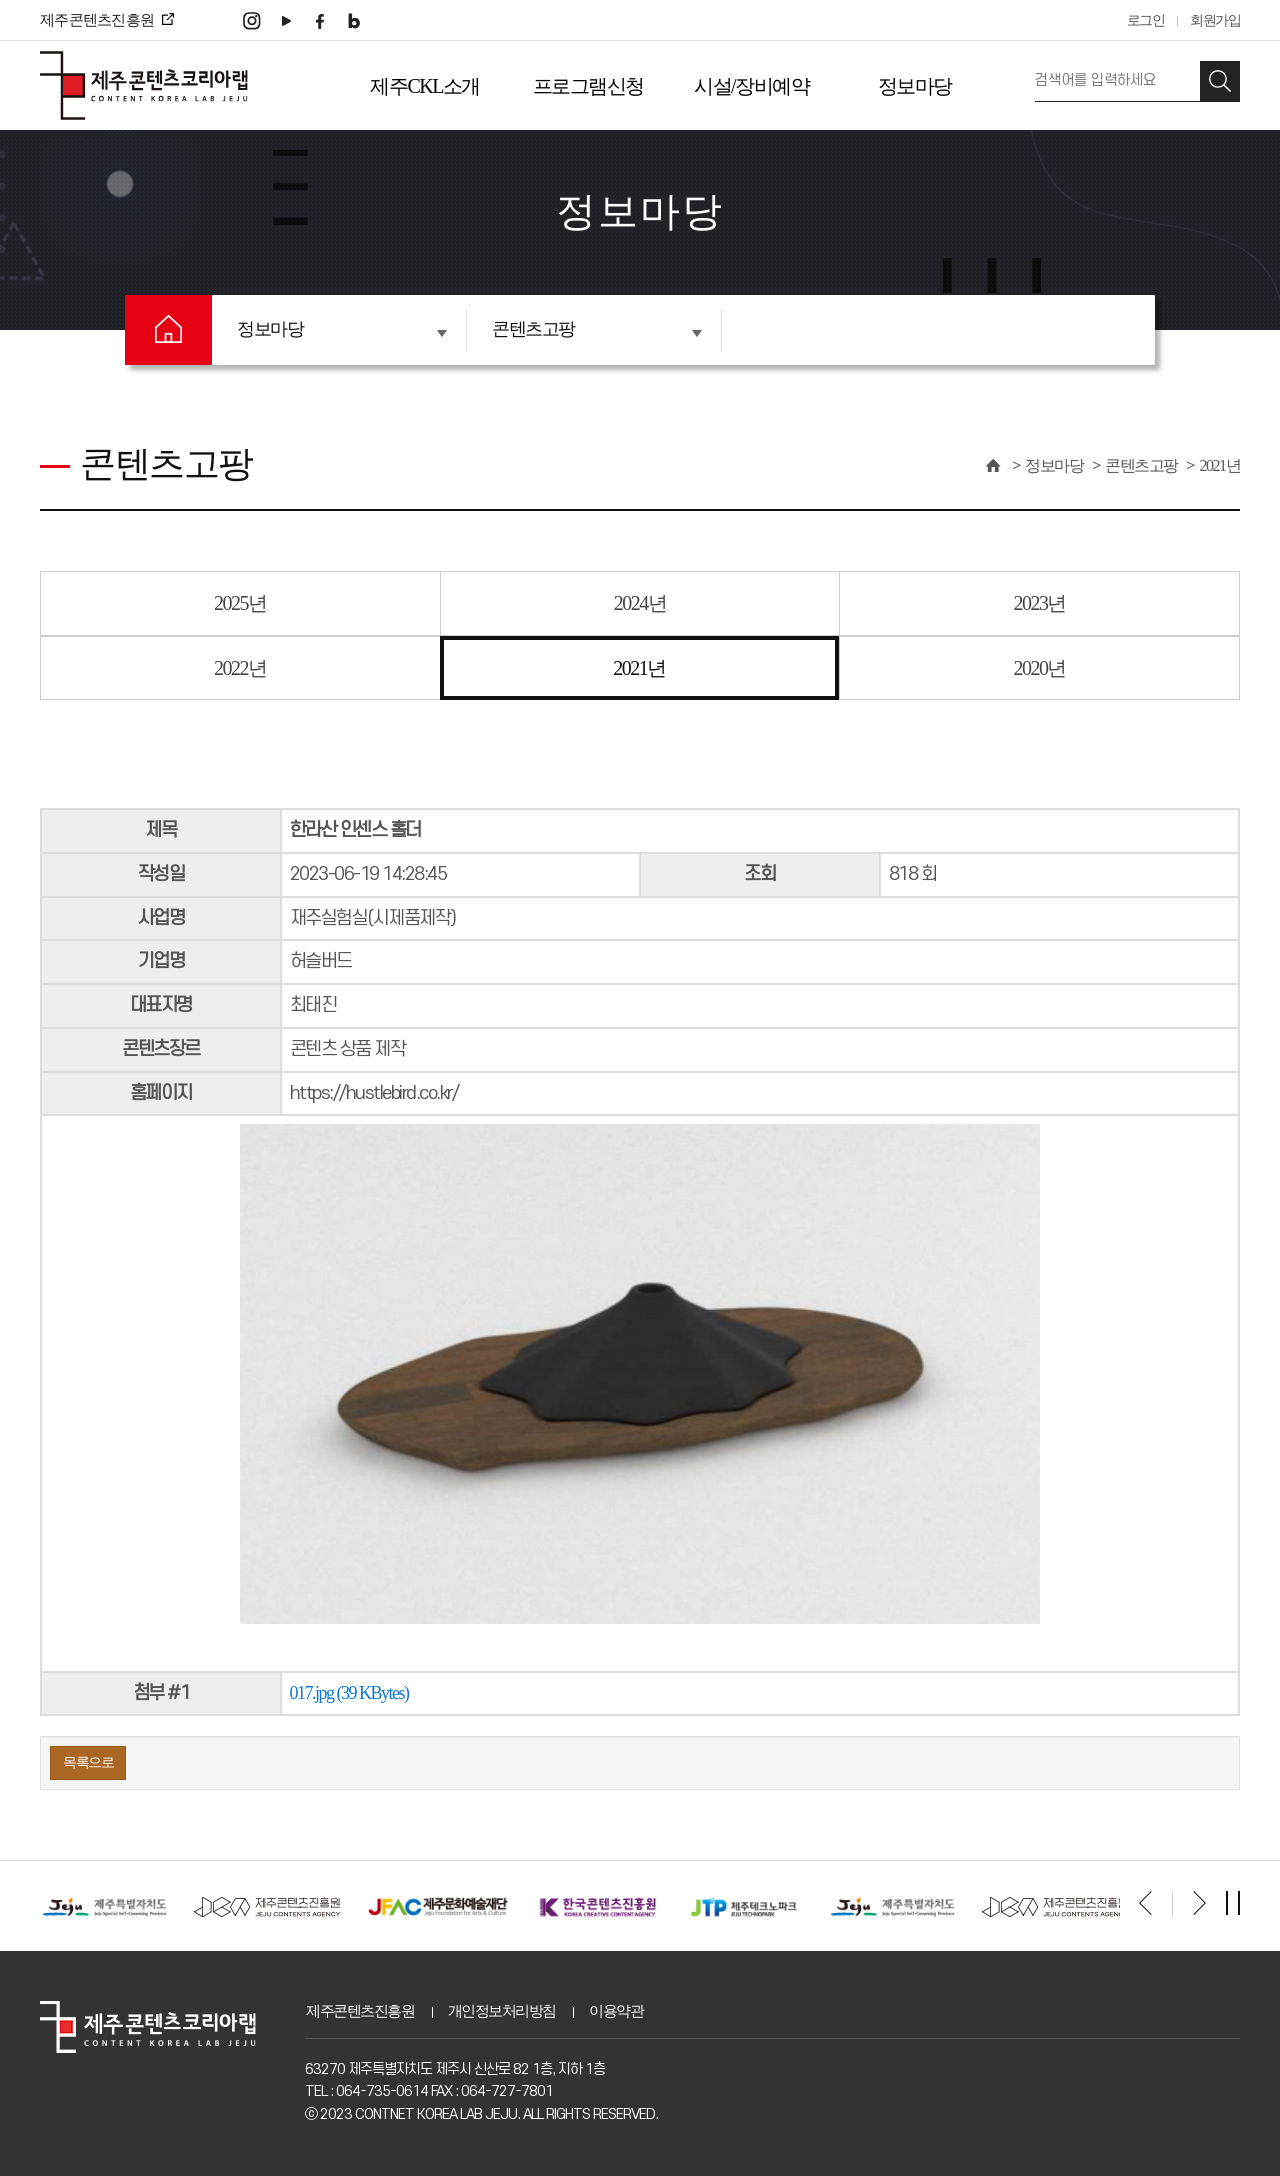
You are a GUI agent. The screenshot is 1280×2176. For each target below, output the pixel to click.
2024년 (640, 603)
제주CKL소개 (425, 86)
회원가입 (1215, 20)
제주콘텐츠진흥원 (360, 2011)
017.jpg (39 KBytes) (349, 1693)
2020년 (1039, 668)
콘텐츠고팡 (597, 329)
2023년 (1039, 603)
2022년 (240, 668)
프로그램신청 (588, 86)
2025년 (240, 603)
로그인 (1146, 20)
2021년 (1220, 465)
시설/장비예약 (751, 86)
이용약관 (616, 2011)
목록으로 (88, 1762)
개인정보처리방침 (502, 2011)
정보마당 (915, 86)
